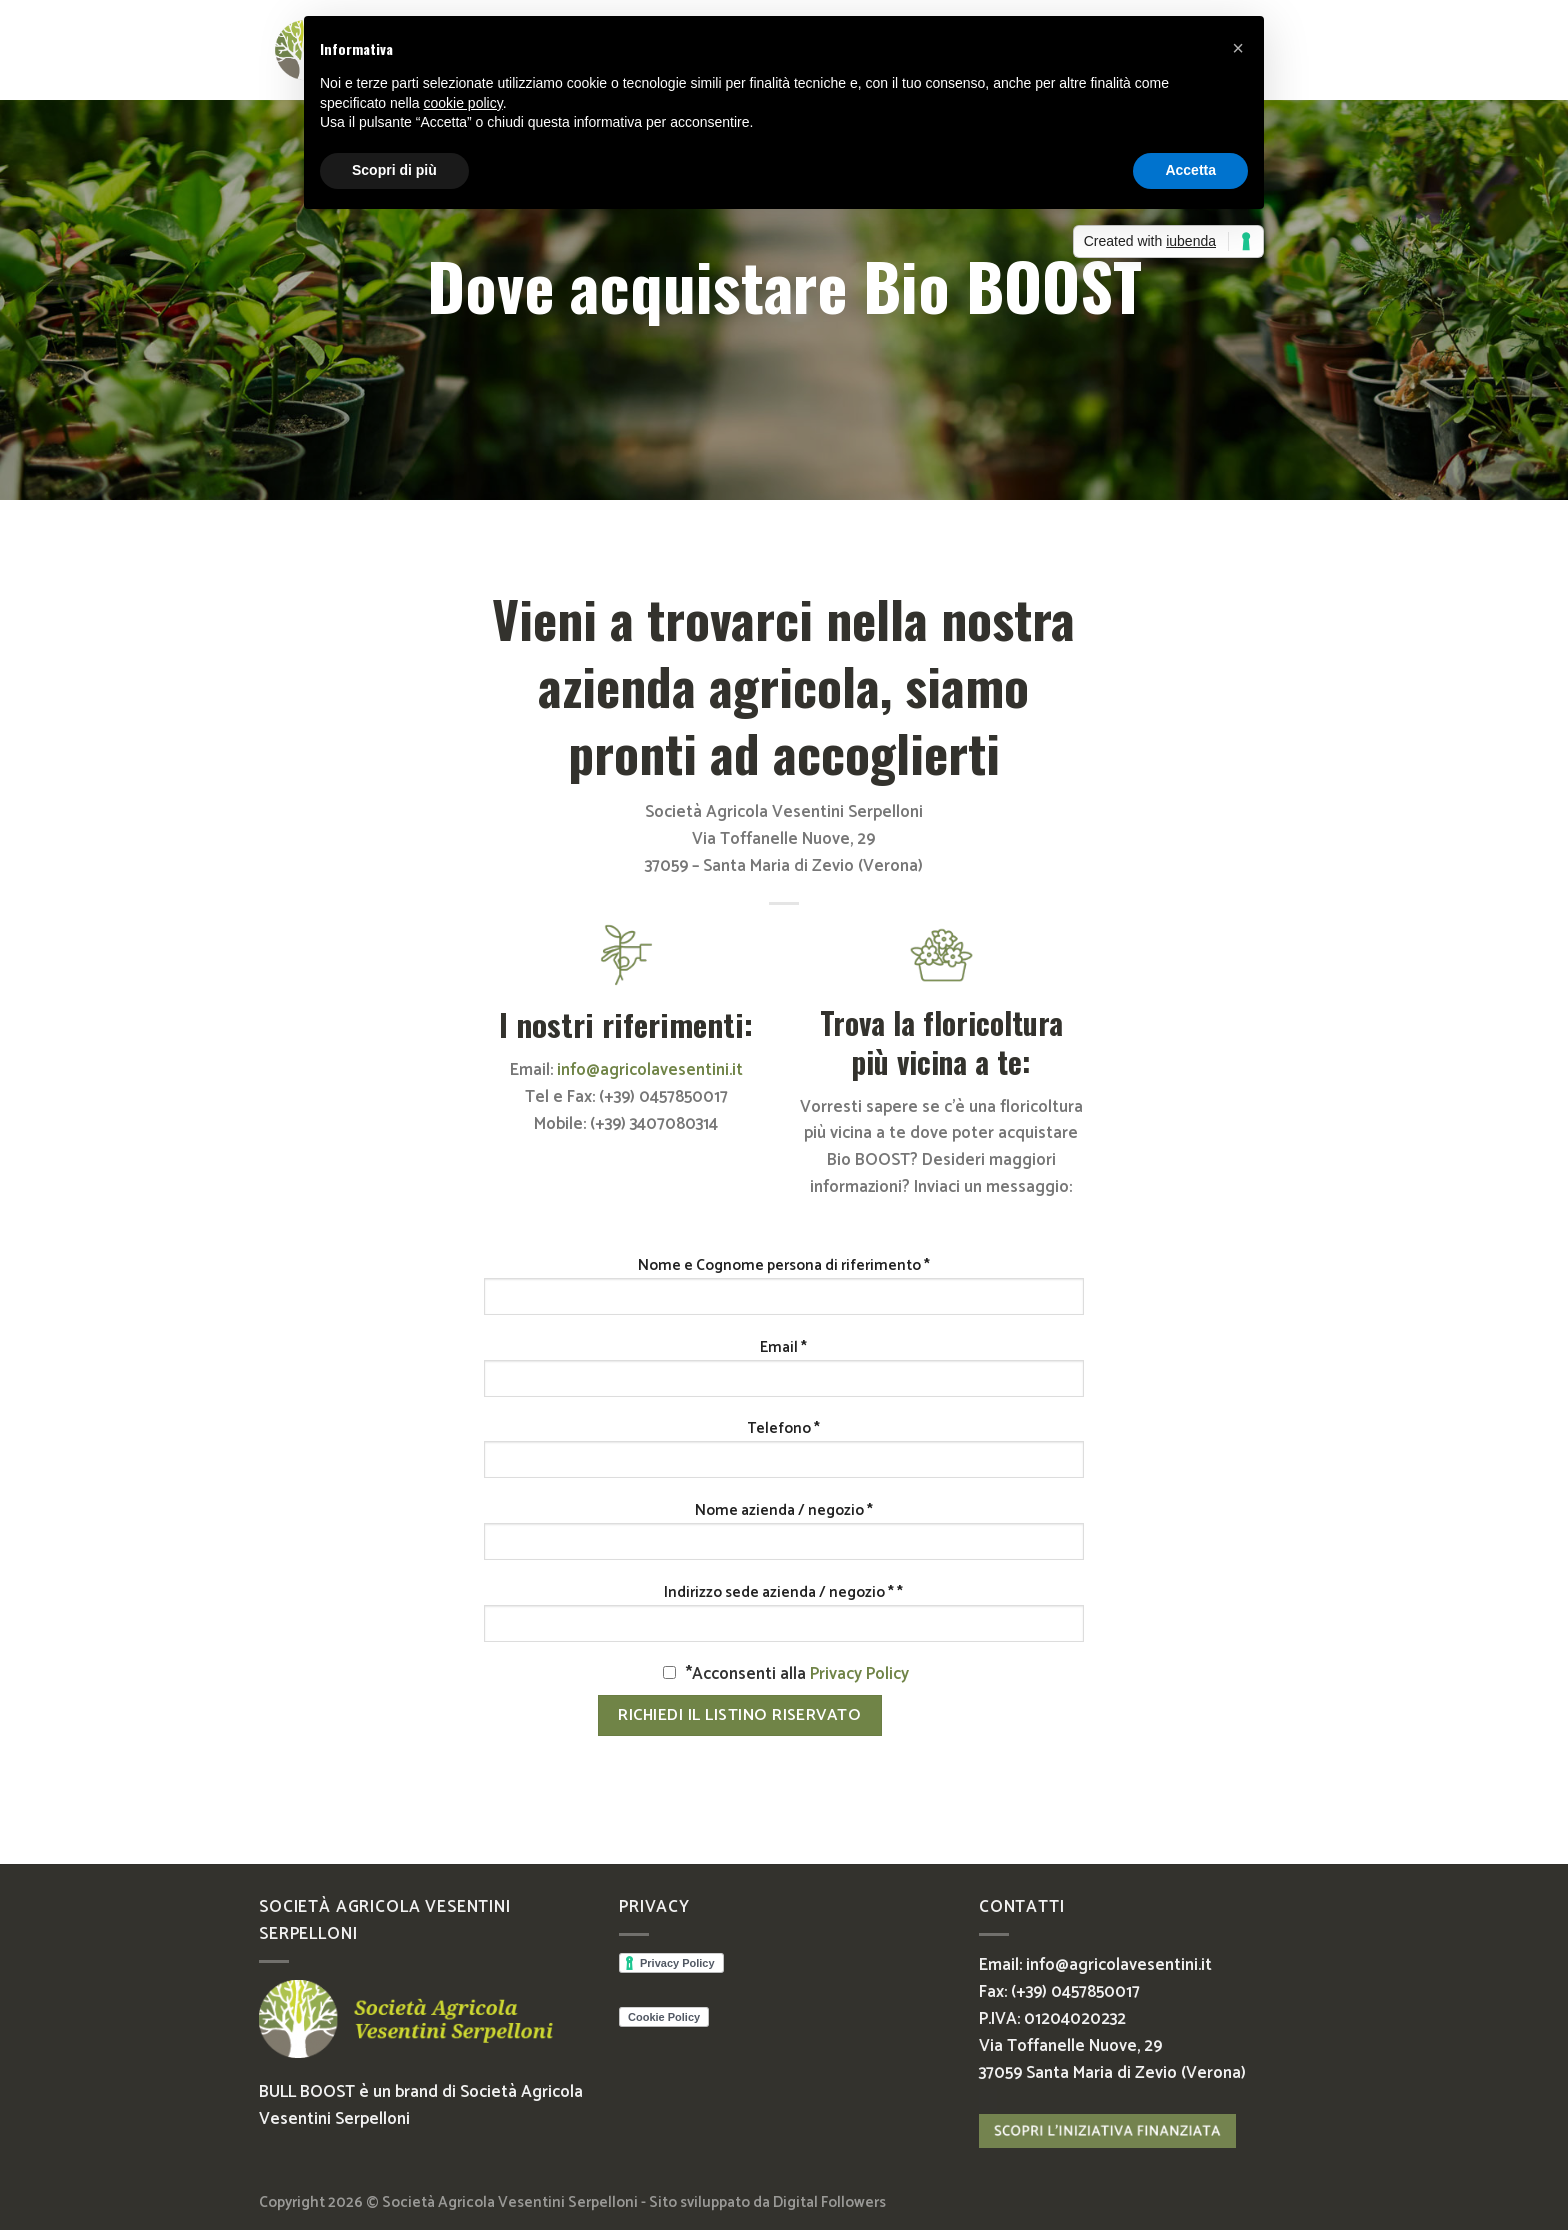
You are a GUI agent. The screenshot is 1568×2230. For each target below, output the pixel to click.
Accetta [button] (1190, 170)
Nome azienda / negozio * (784, 1511)
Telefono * (783, 1429)
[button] (1238, 48)
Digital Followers (829, 2202)
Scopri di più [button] (394, 170)
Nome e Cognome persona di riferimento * (784, 1266)
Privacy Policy (859, 1674)
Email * (783, 1348)
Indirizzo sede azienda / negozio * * (783, 1593)
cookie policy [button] (463, 103)
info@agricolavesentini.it (650, 1070)
